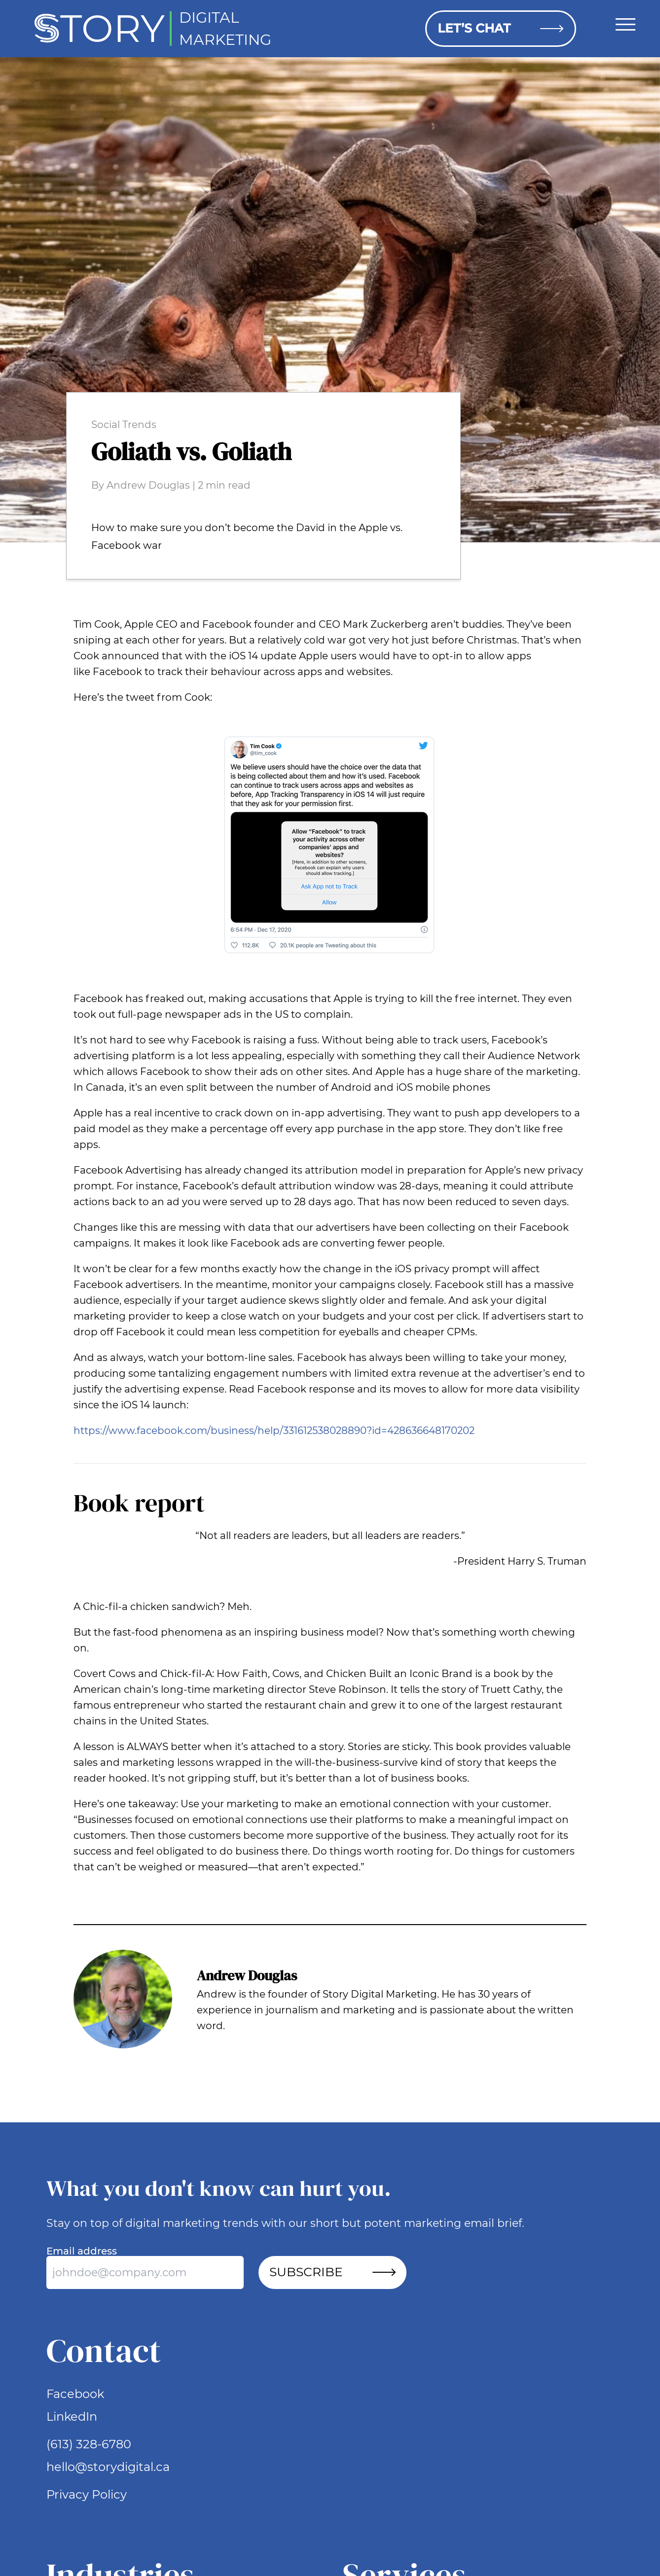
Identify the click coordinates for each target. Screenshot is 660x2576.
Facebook (75, 2394)
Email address (81, 2251)
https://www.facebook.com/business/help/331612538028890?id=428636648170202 (274, 1430)
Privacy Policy (86, 2494)
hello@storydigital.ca (108, 2467)
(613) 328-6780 (88, 2444)
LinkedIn (71, 2416)
